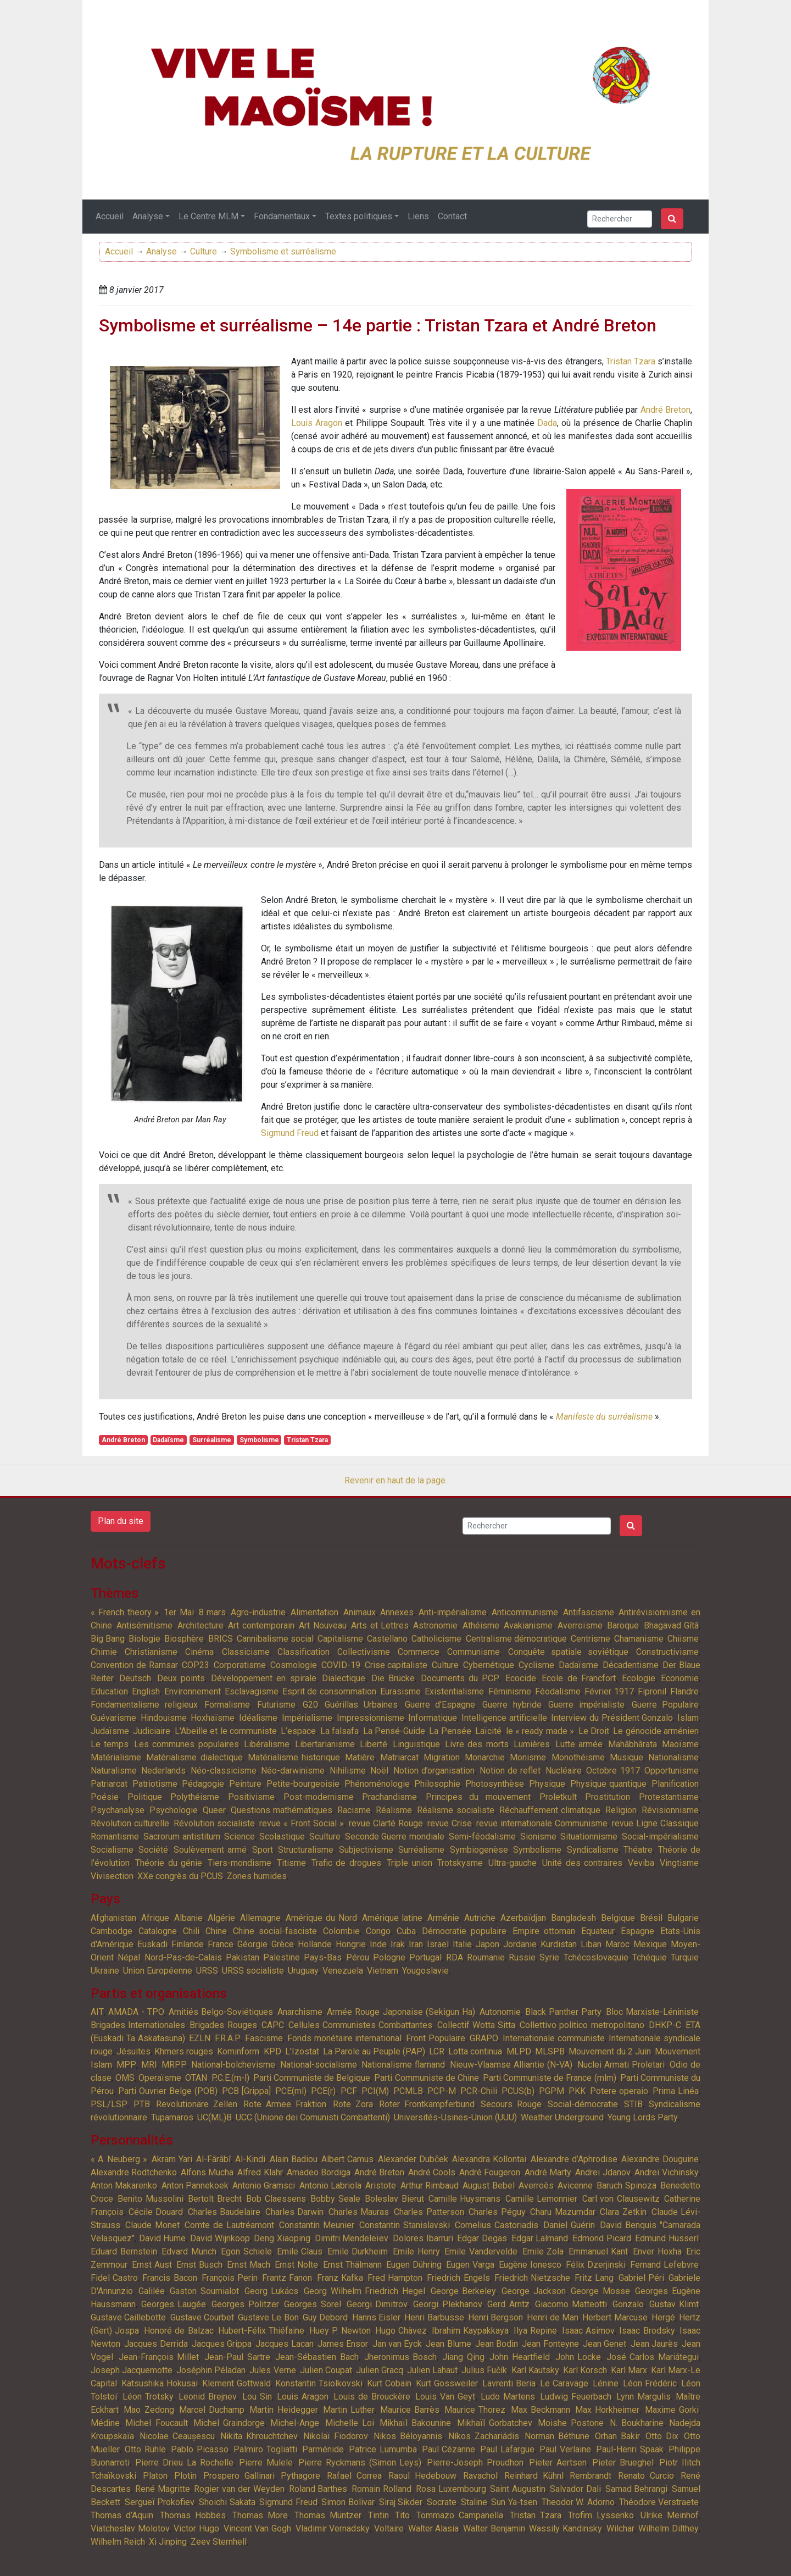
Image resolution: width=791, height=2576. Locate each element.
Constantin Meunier (316, 2225)
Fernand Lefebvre (664, 2264)
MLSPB (550, 2051)
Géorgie (252, 1944)
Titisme (291, 1863)
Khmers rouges (183, 2051)
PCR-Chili (478, 2091)
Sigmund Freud (290, 1133)
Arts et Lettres (380, 1625)
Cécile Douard (156, 2212)
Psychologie (173, 1810)
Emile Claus (300, 2251)
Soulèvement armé (210, 1849)
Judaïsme (110, 1731)
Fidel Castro (114, 2278)
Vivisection (112, 1876)
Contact (452, 216)
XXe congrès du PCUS (180, 1876)
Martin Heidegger (283, 2410)
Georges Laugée (174, 2304)
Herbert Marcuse (614, 2317)
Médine (105, 2423)
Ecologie (638, 1678)
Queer (214, 1810)
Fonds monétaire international (344, 2038)
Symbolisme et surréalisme (283, 251)
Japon (487, 1944)
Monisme (528, 1757)
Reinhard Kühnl (534, 2475)
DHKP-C (665, 2025)
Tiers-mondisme (239, 1863)
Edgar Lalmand (540, 2238)
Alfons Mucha (207, 2172)
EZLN (199, 2038)
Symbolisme (259, 1440)
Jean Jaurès (654, 2344)
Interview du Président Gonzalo (612, 1718)
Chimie (104, 1652)
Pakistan (242, 1957)
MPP (126, 2064)
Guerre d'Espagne (440, 1704)
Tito (402, 2515)
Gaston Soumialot (204, 2291)
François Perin (230, 2278)
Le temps (110, 1744)
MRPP (174, 2064)
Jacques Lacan (284, 2344)
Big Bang (108, 1638)
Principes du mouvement (478, 1797)
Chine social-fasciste (275, 1931)
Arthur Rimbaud (429, 2185)
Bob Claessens (275, 2198)
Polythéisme (194, 1797)
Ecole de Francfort (579, 1678)
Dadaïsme (168, 1440)
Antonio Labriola (330, 2185)
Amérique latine (392, 1918)
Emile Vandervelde (480, 2251)
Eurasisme (400, 1691)
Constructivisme (667, 1652)
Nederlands (163, 1770)
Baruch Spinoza (626, 2185)
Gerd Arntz (508, 2304)
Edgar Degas (482, 2238)
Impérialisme (307, 1718)
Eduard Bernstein (124, 2251)
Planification (675, 1784)
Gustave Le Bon (268, 2317)
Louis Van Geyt (445, 2396)
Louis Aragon (316, 423)
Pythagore (300, 2475)
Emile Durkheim (357, 2251)
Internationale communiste (554, 2038)
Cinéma (199, 1652)
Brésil (651, 1918)
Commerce (418, 1652)
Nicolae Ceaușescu (177, 2436)
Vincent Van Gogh (257, 2528)
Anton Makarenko (124, 2185)
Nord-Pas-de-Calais (183, 1957)
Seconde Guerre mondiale (395, 1836)
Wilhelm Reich (118, 2541)
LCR (436, 2051)
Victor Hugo (196, 2528)
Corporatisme (240, 1665)
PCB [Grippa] (246, 2091)
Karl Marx (629, 2370)
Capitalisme (340, 1638)
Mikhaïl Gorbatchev (494, 2423)
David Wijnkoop (220, 2238)
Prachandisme (389, 1797)
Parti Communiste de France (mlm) (549, 2078)
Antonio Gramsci (263, 2185)
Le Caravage (564, 2383)
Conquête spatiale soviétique (568, 1652)
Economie (680, 1678)
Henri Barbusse (434, 2317)
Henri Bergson (495, 2317)
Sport (262, 1849)
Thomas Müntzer (327, 2515)
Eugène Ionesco (530, 2264)
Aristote (380, 2185)
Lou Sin (257, 2396)
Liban (591, 1944)
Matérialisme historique (294, 1757)
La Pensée (450, 1731)
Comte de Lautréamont (229, 2225)
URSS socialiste (253, 1970)
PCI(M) (375, 2091)
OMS (125, 2078)
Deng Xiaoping (282, 2238)
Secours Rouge (511, 2104)
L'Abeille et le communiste (226, 1731)
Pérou (357, 1957)
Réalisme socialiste (455, 1810)
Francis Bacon (169, 2278)
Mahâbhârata (632, 1744)
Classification (303, 1652)
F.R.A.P (228, 2038)
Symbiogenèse (479, 1849)
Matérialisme (116, 1757)
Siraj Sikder (401, 2502)
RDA (454, 1957)
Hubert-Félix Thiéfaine (261, 2330)
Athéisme (481, 1625)
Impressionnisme (370, 1718)
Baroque (623, 1625)
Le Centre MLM (208, 216)
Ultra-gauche (512, 1863)
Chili (191, 1931)
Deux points (181, 1678)
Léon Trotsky (148, 2396)
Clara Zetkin (623, 2212)
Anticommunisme (525, 1612)
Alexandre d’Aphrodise (574, 2159)
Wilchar (620, 2528)
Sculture (325, 1836)
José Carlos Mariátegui (652, 2357)
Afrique (155, 1918)
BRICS (220, 1638)
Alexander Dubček (413, 2159)
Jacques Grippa (222, 2344)
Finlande (187, 1944)
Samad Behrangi (636, 2489)
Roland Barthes (318, 2489)
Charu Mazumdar (562, 2212)
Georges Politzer (245, 2304)
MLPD (518, 2051)
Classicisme (246, 1652)
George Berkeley (464, 2291)
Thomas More (260, 2515)
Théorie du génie (169, 1863)
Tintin (378, 2515)
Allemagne (260, 1918)
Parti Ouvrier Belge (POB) (168, 2091)
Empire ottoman (544, 1931)
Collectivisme (363, 1652)
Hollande (315, 1944)
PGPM (551, 2091)
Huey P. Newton (340, 2330)
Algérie (221, 1918)
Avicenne (575, 2185)
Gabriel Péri (641, 2278)
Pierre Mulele (266, 2462)
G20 (310, 1704)
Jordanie (520, 1944)
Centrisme (590, 1638)
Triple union (409, 1863)
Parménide (323, 2449)
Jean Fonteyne (550, 2344)
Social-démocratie (583, 2104)
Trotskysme (460, 1863)
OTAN (196, 2078)
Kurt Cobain (389, 2383)
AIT (97, 2012)
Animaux (359, 1612)
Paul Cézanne (449, 2449)
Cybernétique (488, 1665)
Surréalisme (211, 1440)
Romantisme (115, 1836)
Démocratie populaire (464, 1931)
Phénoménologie (377, 1784)
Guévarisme (113, 1718)
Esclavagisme (251, 1691)
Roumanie (486, 1957)
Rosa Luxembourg (451, 2489)
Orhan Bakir (617, 2436)
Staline (474, 2502)
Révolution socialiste (214, 1823)
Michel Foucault (156, 2423)
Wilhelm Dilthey (668, 2528)
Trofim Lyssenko (601, 2515)
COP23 (195, 1665)
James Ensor (342, 2344)
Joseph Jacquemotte (131, 2370)
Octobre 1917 (612, 1770)
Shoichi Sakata (227, 2502)
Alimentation (314, 1612)
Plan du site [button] (120, 1521)
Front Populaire (435, 2038)
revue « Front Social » (301, 1823)
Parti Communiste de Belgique (311, 2078)
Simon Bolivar (348, 2502)
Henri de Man (552, 2317)
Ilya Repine (535, 2330)
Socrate (441, 2502)
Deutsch (135, 1678)
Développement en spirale (263, 1678)
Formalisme (227, 1704)
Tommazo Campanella (459, 2515)
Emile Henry (416, 2251)
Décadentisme (631, 1665)
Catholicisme (436, 1638)
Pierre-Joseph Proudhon (475, 2462)
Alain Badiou (293, 2159)
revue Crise (449, 1823)
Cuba (406, 1931)
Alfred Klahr (259, 2172)
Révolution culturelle (130, 1823)
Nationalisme (673, 1757)
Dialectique (343, 1678)
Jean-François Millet (159, 2357)
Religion (621, 1810)
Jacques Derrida (155, 2344)
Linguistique (416, 1744)
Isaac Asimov (588, 2330)
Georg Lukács (271, 2291)
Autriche (479, 1918)
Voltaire (389, 2528)
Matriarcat (399, 1757)
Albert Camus (347, 2159)
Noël (379, 1770)
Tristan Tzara (630, 361)
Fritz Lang (594, 2278)
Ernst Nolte (296, 2264)
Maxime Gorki (672, 2410)
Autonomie (500, 2012)
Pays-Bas (323, 1957)
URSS (207, 1970)
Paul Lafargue (507, 2449)
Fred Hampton (394, 2278)
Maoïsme (680, 1744)
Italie (462, 1944)
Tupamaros (172, 2117)
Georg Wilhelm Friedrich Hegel (364, 2291)
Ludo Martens (508, 2396)
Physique (547, 1784)
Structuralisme (305, 1849)
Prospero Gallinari (239, 2475)
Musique (626, 1757)
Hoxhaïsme (213, 1718)
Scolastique (282, 1836)
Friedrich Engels (458, 2278)
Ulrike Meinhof (669, 2515)
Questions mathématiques (282, 1810)
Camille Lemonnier (541, 2198)
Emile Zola (543, 2251)
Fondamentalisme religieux (144, 1704)
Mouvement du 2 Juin (610, 2051)
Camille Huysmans (464, 2198)
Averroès (536, 2185)
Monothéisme (578, 1757)
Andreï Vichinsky (666, 2172)
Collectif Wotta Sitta (476, 2025)
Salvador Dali (575, 2489)
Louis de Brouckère (371, 2396)
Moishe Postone (571, 2423)
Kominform (238, 2051)
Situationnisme (588, 1836)
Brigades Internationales (138, 2025)
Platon (155, 2475)
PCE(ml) (291, 2091)
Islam (688, 1718)
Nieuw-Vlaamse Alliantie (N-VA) (511, 2064)
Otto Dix (661, 2436)
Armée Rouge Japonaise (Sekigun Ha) (401, 2012)
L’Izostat (302, 2051)
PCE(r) (323, 2091)
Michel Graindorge (229, 2423)
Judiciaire (151, 1731)
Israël (438, 1944)
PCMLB (408, 2091)
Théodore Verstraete (659, 2502)
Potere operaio (619, 2091)
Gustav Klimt (674, 2304)
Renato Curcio (646, 2475)
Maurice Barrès (409, 2410)
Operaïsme (159, 2078)
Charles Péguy (497, 2212)
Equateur (598, 1931)
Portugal (425, 1957)
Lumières (532, 1744)
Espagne (637, 1931)
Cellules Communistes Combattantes (360, 2025)
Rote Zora (353, 2104)
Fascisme (264, 2038)
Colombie (341, 1931)
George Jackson (534, 2291)
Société (153, 1849)
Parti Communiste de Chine (426, 2078)
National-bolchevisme (233, 2064)
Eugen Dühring (414, 2264)
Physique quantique (608, 1784)
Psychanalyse (117, 1810)
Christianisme (151, 1652)
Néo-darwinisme (293, 1770)
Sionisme (538, 1836)
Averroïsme (580, 1625)
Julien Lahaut (432, 2370)
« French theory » (125, 1612)
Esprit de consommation (329, 1691)
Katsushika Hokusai (159, 2383)
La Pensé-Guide (394, 1731)
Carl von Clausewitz (621, 2198)
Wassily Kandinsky (565, 2528)
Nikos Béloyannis (408, 2436)
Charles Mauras (358, 2212)
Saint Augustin (517, 2489)
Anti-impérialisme (453, 1612)
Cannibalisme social (275, 1638)
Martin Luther (349, 2410)
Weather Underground (562, 2117)
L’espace (298, 1731)
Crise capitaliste (396, 1665)
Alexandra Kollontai (489, 2159)
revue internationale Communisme (542, 1823)
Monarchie (485, 1757)
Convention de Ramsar (134, 1665)
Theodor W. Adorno (578, 2502)
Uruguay (303, 1970)
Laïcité (488, 1731)
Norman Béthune (557, 2436)
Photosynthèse (494, 1784)
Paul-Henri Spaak (630, 2449)
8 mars (212, 1612)
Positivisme (251, 1797)
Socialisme (112, 1849)
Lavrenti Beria (509, 2383)
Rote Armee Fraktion (284, 2104)
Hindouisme (164, 1718)
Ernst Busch (199, 2264)
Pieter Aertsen (558, 2462)
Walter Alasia (433, 2528)
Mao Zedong (149, 2410)
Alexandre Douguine (660, 2159)
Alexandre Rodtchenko (134, 2172)
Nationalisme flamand (403, 2064)
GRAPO (484, 2038)
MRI (149, 2064)
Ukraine (105, 1970)
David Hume (162, 2238)
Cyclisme (536, 1665)
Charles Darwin (294, 2212)
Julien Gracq (379, 2370)
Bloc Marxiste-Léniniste (652, 2012)
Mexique (650, 1944)
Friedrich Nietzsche (532, 2278)
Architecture (200, 1625)
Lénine (606, 2383)
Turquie (685, 1957)
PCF (349, 2091)
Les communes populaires (186, 1744)
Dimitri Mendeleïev (352, 2238)
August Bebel (488, 2185)
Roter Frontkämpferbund (427, 2104)
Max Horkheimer (607, 2410)
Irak (398, 1944)
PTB (141, 2104)
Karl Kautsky (535, 2370)
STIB (633, 2104)
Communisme (473, 1652)
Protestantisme (669, 1797)
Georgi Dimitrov (377, 2304)
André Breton (665, 410)
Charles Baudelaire (224, 2212)
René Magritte (162, 2489)
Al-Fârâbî (213, 2159)
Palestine (281, 1957)
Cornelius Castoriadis (496, 2225)
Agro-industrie (258, 1612)
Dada (547, 423)
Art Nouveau (322, 1625)
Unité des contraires (582, 1863)
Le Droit (593, 1731)
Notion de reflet (510, 1770)
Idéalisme (258, 1718)
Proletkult (558, 1797)
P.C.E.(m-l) (230, 2078)
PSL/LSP (109, 2104)
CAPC (272, 2025)
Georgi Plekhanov (447, 2304)
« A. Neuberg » (119, 2159)
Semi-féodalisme (482, 1836)
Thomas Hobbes (193, 2515)
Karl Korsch (585, 2370)
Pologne (389, 1957)
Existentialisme (454, 1691)
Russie (522, 1957)
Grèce (282, 1944)
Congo (378, 1931)
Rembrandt (590, 2475)
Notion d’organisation (434, 1770)
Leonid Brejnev (208, 2396)
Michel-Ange (294, 2423)
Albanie (188, 1918)
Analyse (147, 216)
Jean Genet (604, 2344)
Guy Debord (325, 2317)
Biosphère (184, 1638)
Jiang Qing (463, 2357)
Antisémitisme (144, 1625)
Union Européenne (157, 1970)
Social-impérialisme (660, 1836)
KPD (272, 2051)
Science (239, 1836)
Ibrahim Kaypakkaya (470, 2330)
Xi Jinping (168, 2541)
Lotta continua (475, 2051)
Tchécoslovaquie (596, 1957)
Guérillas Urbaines (361, 1704)
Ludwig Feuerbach (575, 2396)
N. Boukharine (637, 2423)
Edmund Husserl (667, 2238)
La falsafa (339, 1731)
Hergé (663, 2317)
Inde (378, 1944)
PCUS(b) (518, 2091)
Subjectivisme (366, 1849)
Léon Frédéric (650, 2383)
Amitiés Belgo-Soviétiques (221, 2012)
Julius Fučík (484, 2370)
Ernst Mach (248, 2264)
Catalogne (157, 1931)
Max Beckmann (540, 2410)
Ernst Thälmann (352, 2264)
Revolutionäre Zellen (196, 2104)
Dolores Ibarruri (423, 2238)
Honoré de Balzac (179, 2330)
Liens (418, 216)
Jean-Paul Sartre (237, 2357)
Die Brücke (393, 1678)
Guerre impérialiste (586, 1704)
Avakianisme (528, 1625)
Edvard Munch (188, 2251)
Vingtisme (679, 1863)
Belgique (618, 1918)
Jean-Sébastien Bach (317, 2357)
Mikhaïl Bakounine (415, 2423)
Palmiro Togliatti (265, 2449)
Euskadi (152, 1944)
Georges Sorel (312, 2304)
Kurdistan (559, 1944)
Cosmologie (293, 1665)
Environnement (192, 1691)
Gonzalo (628, 2304)
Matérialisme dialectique (194, 1757)
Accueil (110, 216)
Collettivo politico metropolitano (582, 2025)
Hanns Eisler (376, 2317)
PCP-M (441, 2091)
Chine (216, 1931)
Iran (416, 1944)
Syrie (549, 1957)
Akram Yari (172, 2159)
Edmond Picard (601, 2238)
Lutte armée (579, 1744)
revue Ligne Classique (655, 1823)
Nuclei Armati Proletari (621, 2064)
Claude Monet (152, 2225)
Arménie (443, 1918)
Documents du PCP (460, 1678)
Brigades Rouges (223, 2025)
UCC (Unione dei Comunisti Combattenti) (313, 2117)
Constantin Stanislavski (404, 2225)
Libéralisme (266, 1744)
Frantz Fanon (287, 2278)
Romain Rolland (381, 2489)
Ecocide (520, 1678)
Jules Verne (272, 2370)
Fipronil (652, 1691)
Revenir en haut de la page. (395, 1480)
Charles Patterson (429, 2212)
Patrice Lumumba (383, 2449)
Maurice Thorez (474, 2410)
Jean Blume (448, 2344)
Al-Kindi (250, 2159)
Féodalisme (558, 1691)
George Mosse (600, 2291)
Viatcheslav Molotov (130, 2528)
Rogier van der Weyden (239, 2489)
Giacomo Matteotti (571, 2304)
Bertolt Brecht (214, 2198)
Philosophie (437, 1784)
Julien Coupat (326, 2370)
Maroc (617, 1944)
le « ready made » (540, 1731)
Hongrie (351, 1944)
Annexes (397, 1612)
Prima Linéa (676, 2091)
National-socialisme (318, 2064)
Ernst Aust (152, 2264)
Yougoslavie (425, 1970)
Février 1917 (608, 1691)
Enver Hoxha (657, 2251)
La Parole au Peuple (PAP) (374, 2051)
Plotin (185, 2475)
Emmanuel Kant (598, 2251)
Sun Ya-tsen (514, 2502)
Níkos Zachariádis (483, 2436)
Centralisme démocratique (516, 1638)
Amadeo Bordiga (318, 2172)
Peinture (245, 1784)
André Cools (431, 2172)
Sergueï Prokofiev (160, 2502)
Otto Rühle (145, 2449)
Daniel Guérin (569, 2225)
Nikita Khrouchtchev (259, 2436)
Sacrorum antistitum (181, 1836)
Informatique (432, 1718)
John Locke (578, 2357)
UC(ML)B (214, 2117)
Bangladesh (573, 1918)
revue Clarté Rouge (386, 1823)
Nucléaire (563, 1770)
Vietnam (382, 1970)
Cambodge (111, 1931)
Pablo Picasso (200, 2449)
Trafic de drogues (346, 1863)
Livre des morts (477, 1744)
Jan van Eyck (397, 2344)
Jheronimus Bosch (400, 2357)
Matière (360, 1757)
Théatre (638, 1849)
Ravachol (480, 2475)
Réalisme (394, 1810)
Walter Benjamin (494, 2528)
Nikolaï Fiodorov (335, 2436)
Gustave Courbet (202, 2317)
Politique (144, 1797)
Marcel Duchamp (211, 2410)
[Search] (619, 219)
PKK (577, 2091)
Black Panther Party (563, 2012)
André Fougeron (489, 2172)
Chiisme (683, 1638)
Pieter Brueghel (623, 2462)
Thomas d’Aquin (122, 2515)
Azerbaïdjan (523, 1918)
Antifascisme (588, 1612)
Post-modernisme (318, 1797)
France (220, 1944)
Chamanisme (639, 1638)
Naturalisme (114, 1770)
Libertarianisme (325, 1744)
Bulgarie (683, 1918)
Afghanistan (113, 1918)
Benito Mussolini (150, 2198)
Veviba (641, 1863)
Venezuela (342, 1970)
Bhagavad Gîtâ (671, 1625)
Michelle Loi (349, 2423)
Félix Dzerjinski (596, 2264)
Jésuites (133, 2051)
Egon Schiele (246, 2251)
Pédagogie (203, 1784)
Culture (203, 251)
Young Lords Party (643, 2117)
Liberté (373, 1744)
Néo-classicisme (224, 1770)
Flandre (684, 1691)
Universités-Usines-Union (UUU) (455, 2117)
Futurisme (276, 1704)
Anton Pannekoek (195, 2185)
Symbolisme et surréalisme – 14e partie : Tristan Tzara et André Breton (377, 325)
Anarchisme (299, 2012)
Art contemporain (261, 1625)
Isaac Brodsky (647, 2330)
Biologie (144, 1638)
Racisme (354, 1810)
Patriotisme (154, 1784)
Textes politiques (358, 216)
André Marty (548, 2172)
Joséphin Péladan (211, 2370)
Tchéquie (649, 1957)
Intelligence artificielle (504, 1718)
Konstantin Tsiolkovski (319, 2383)
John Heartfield (519, 2357)
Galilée (151, 2291)
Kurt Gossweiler (447, 2383)
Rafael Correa (354, 2475)
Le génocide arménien (656, 1731)
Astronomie (435, 1625)
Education (109, 1691)
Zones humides (257, 1876)
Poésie (105, 1797)
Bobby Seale (335, 2198)
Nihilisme (348, 1770)
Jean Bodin (496, 2344)
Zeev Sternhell (219, 2541)
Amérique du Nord (321, 1918)
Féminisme (509, 1691)
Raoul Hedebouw (422, 2475)
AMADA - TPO (136, 2012)
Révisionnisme (670, 1810)
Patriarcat (109, 1784)
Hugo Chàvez (401, 2330)
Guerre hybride (512, 1704)
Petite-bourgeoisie (302, 1784)
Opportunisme (671, 1770)
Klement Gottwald (236, 2383)
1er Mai (179, 1612)
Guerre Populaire (665, 1704)
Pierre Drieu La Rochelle (184, 2462)
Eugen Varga (470, 2264)
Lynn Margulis (643, 2396)
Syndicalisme (593, 1849)
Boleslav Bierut (394, 2198)
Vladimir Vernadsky (333, 2528)
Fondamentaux (282, 216)
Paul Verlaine (565, 2449)
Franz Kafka (340, 2278)
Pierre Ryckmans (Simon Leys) (360, 2462)
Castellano (387, 1638)
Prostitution (607, 1797)
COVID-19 (340, 1665)
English (146, 1691)
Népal (129, 1957)
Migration (442, 1757)
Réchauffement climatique (550, 1810)
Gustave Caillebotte (128, 2317)
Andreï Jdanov (603, 2172)
